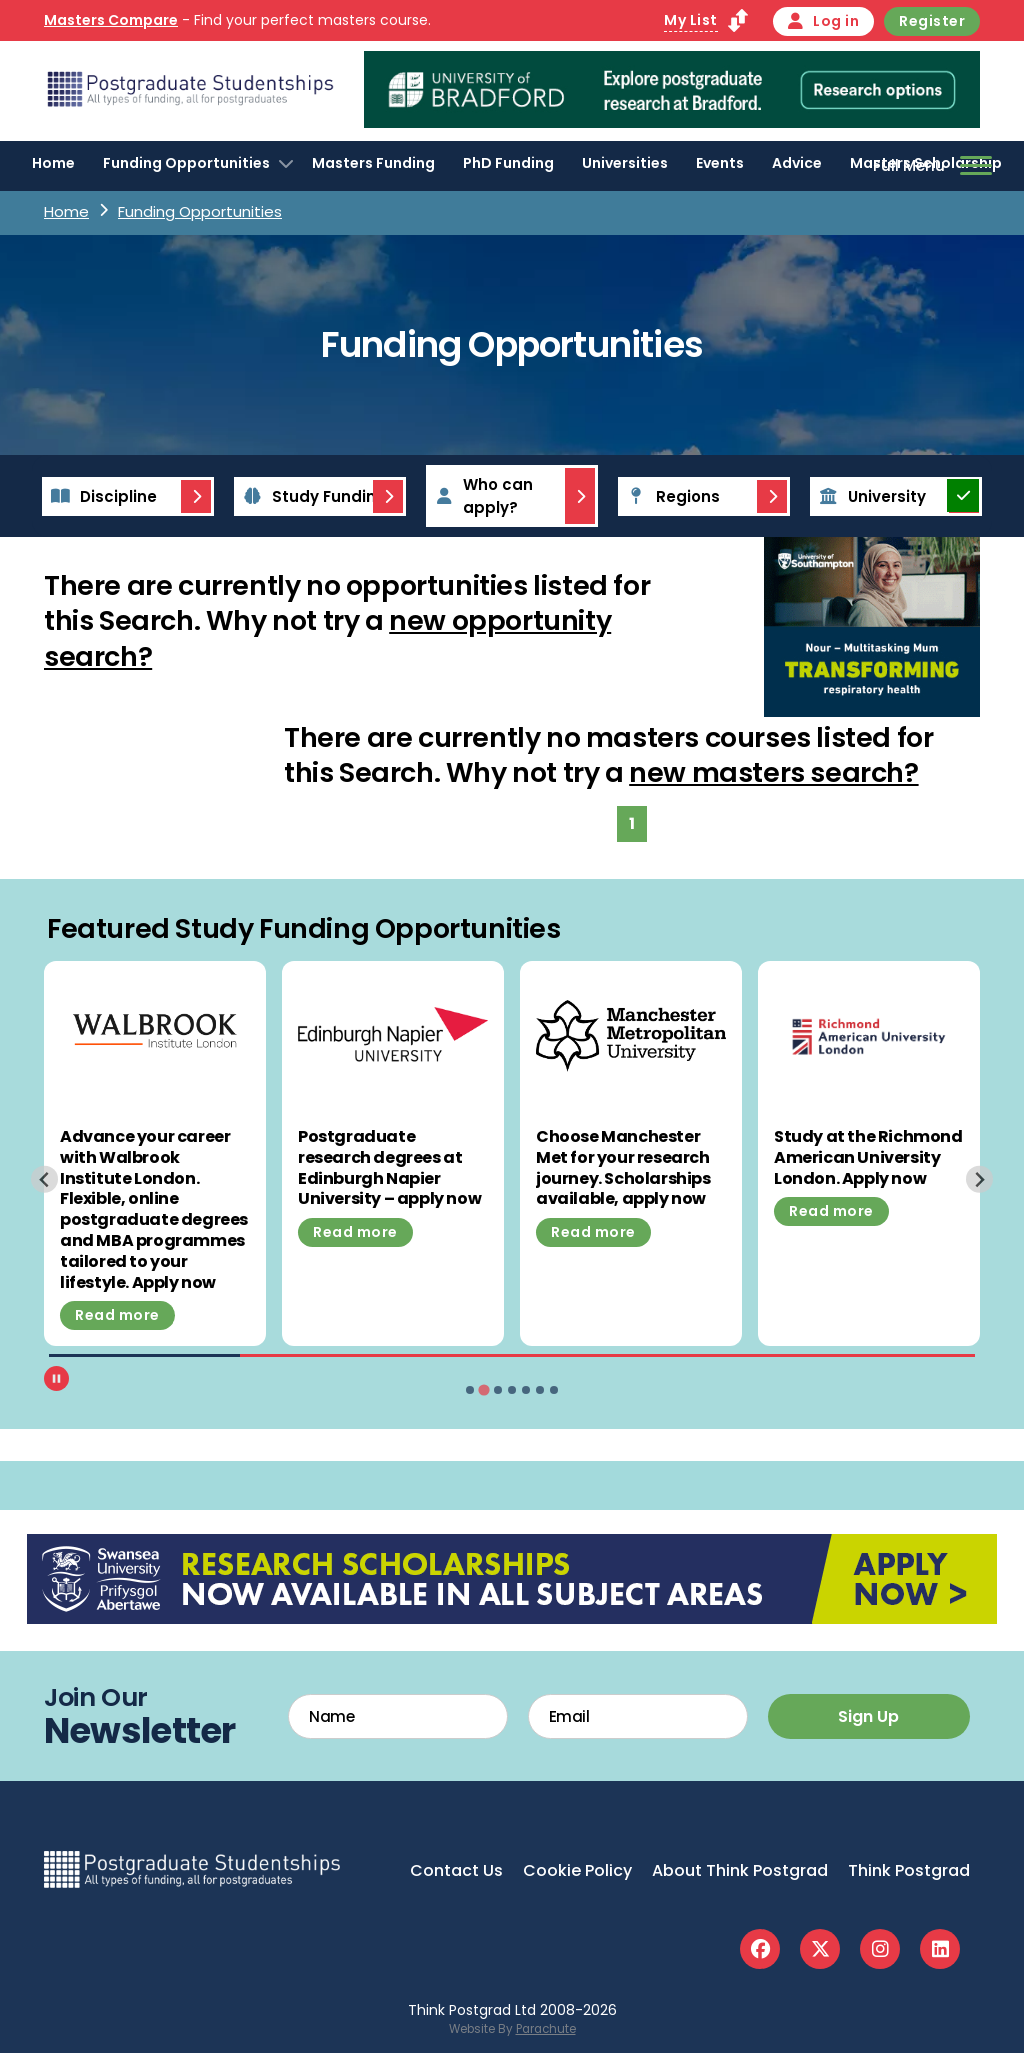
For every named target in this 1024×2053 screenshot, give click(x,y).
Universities (625, 163)
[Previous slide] (44, 1179)
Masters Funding (373, 163)
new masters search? (773, 772)
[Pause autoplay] (56, 1378)
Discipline (101, 496)
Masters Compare (111, 20)
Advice (797, 163)
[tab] (470, 1390)
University (869, 496)
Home (53, 163)
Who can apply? (481, 496)
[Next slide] (979, 1179)
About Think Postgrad (740, 1870)
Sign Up (868, 1716)
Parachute (546, 2029)
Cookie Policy (577, 1870)
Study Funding (312, 496)
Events (720, 163)
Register (932, 21)
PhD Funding (508, 163)
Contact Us (456, 1870)
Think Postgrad (909, 1870)
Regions (670, 496)
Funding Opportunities (186, 163)
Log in (824, 21)
